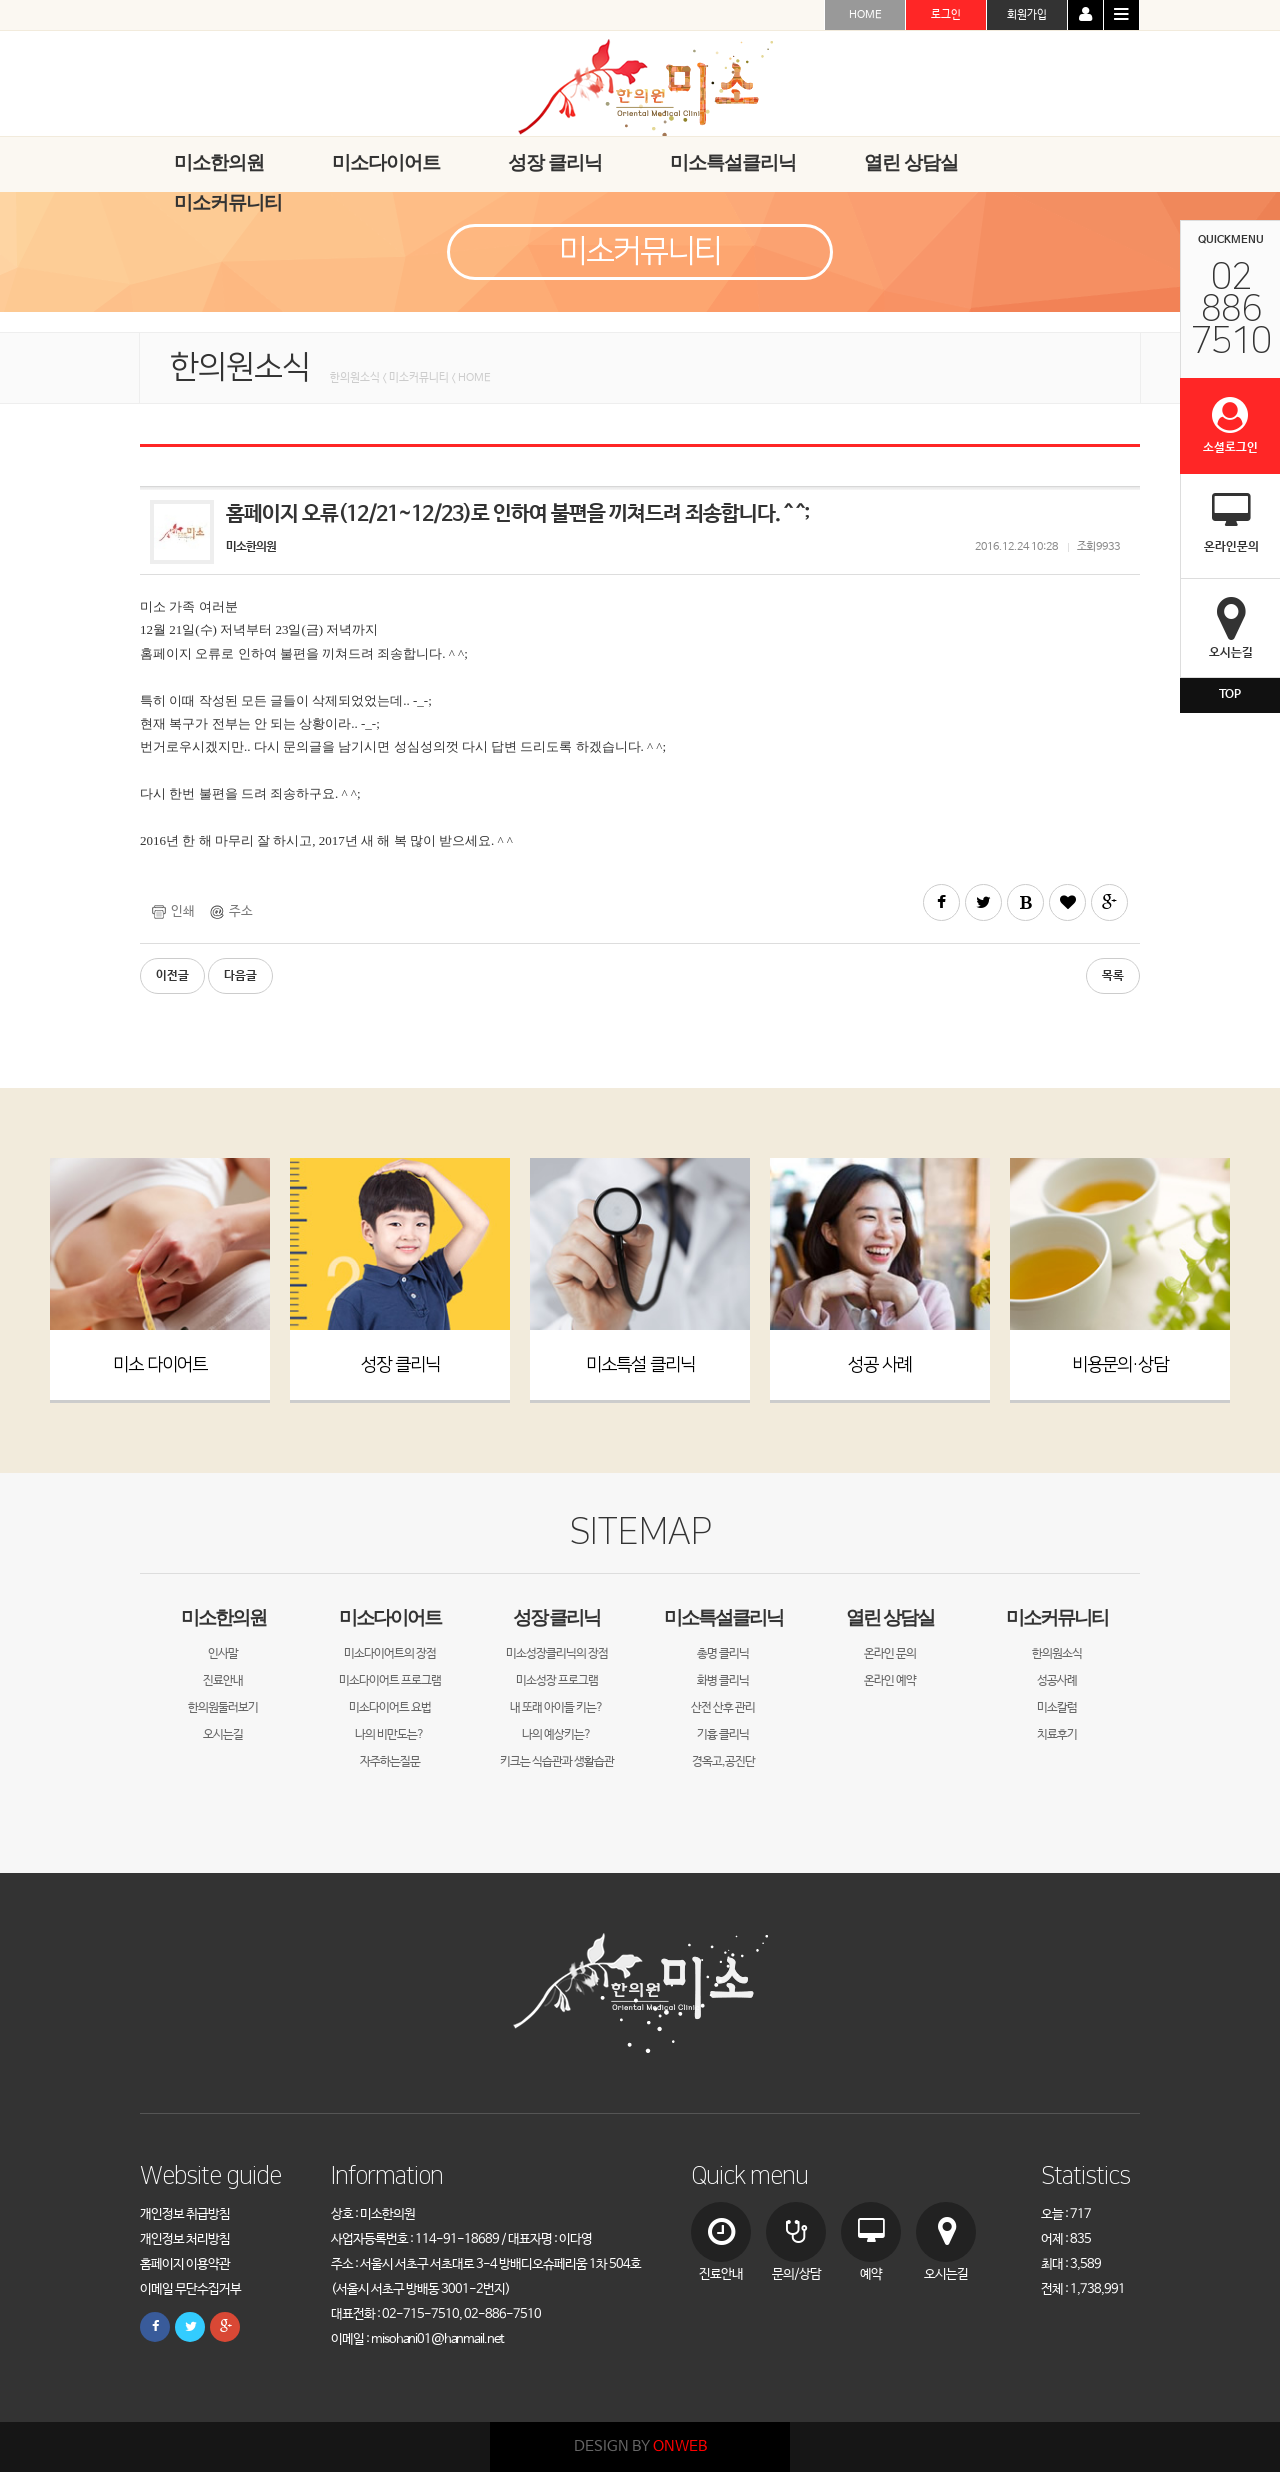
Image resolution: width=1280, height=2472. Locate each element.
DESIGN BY (640, 2446)
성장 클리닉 (400, 1365)
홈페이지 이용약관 (185, 2264)
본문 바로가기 (0, 0)
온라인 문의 (890, 1654)
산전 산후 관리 (723, 1708)
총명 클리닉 (723, 1654)
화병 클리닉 (723, 1681)
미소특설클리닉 (723, 1617)
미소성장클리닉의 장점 (557, 1654)
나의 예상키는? (556, 1735)
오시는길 (223, 1735)
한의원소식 (1057, 1654)
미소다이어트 (390, 1617)
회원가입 (1027, 15)
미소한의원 (223, 1617)
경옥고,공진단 (723, 1762)
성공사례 (1057, 1681)
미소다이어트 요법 (390, 1708)
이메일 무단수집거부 (190, 2289)
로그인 (946, 15)
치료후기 (1057, 1735)
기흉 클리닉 (723, 1735)
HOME (865, 15)
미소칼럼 (1057, 1708)
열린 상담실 (890, 1617)
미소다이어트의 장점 (390, 1654)
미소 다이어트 (160, 1365)
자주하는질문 (390, 1762)
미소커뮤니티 (1057, 1617)
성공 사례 (880, 1365)
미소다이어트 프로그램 (390, 1681)
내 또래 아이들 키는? (556, 1708)
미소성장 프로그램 (557, 1681)
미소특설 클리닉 (640, 1365)
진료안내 (223, 1681)
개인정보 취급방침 (185, 2214)
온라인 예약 (890, 1681)
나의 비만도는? (389, 1735)
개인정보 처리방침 (185, 2239)
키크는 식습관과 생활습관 (557, 1762)
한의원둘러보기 (223, 1708)
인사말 (223, 1654)
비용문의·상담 (1120, 1365)
